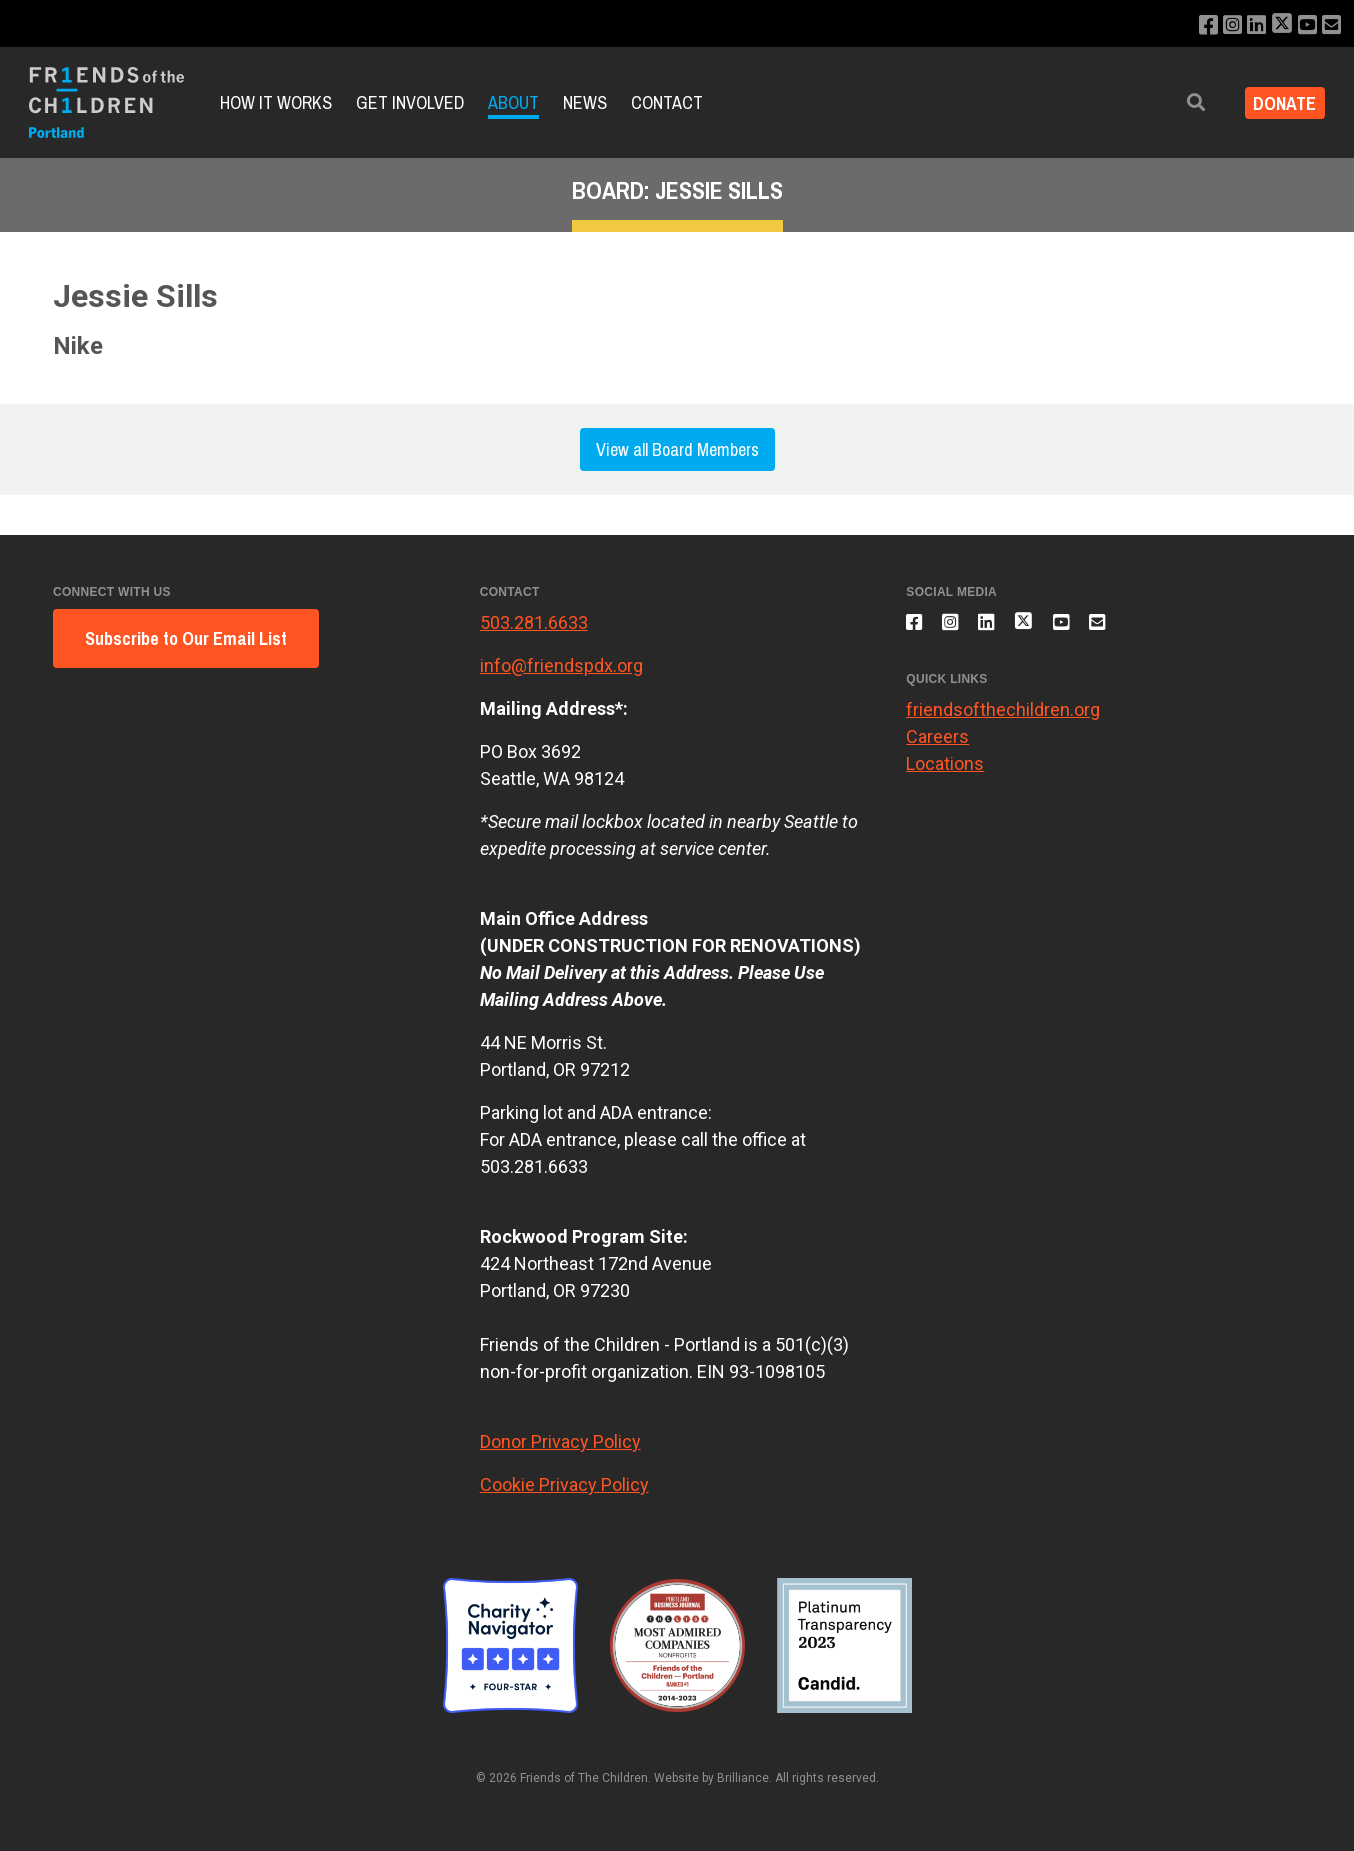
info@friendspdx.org (561, 665)
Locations (945, 775)
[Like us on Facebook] (1192, 25)
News (585, 102)
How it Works (276, 102)
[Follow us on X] (1275, 25)
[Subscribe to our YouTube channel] (1303, 25)
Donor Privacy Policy (560, 1441)
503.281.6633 (534, 622)
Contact (667, 102)
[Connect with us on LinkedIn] (1246, 25)
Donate (1277, 102)
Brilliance (743, 1778)
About (513, 102)
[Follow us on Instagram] (1219, 25)
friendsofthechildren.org (1003, 721)
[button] (1181, 102)
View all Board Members (677, 449)
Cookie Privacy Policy (564, 1484)
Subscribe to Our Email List (186, 638)
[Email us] (1330, 25)
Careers (937, 748)
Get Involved (410, 102)
